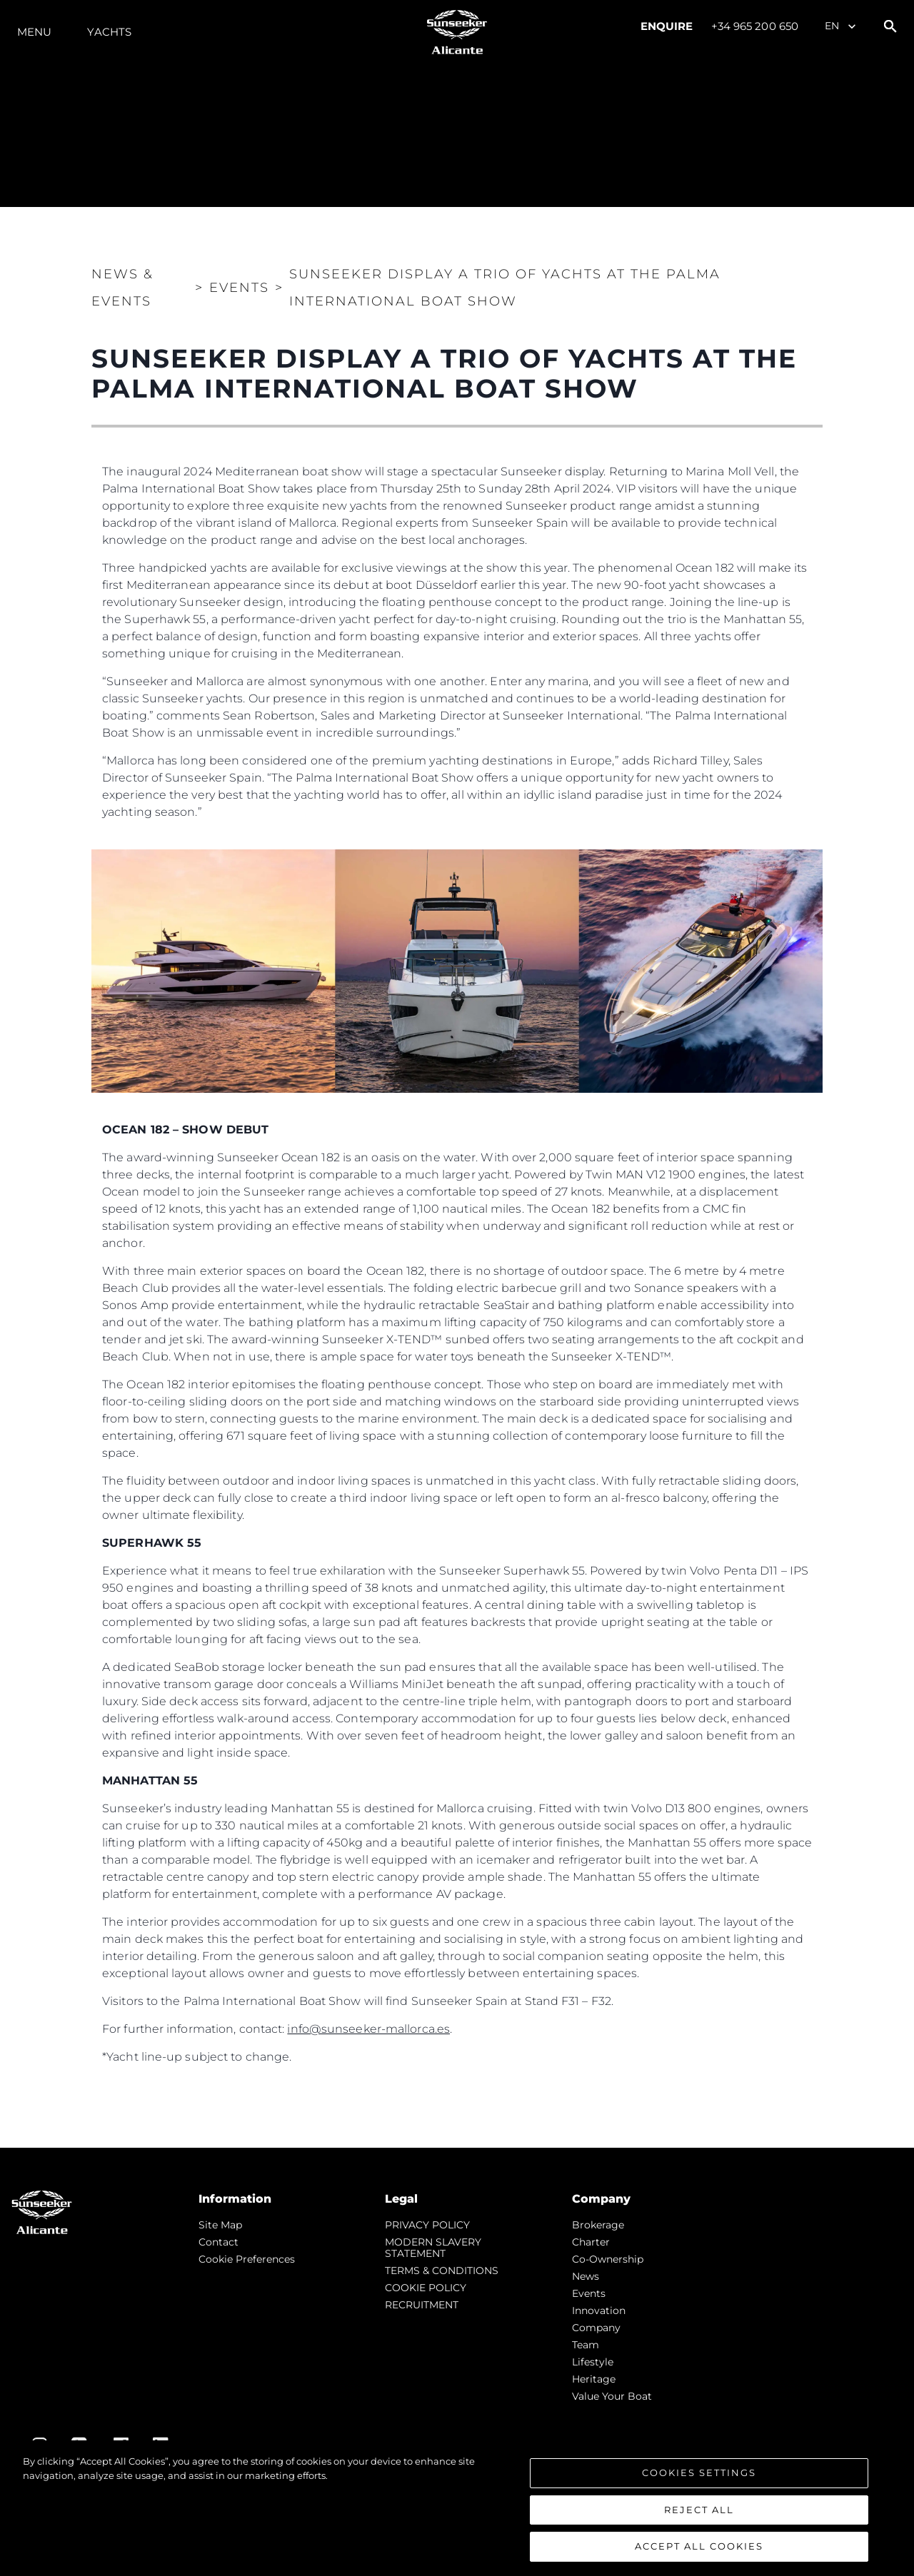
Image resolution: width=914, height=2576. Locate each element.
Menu (34, 32)
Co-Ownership (607, 2259)
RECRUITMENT (421, 2304)
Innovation (599, 2310)
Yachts (109, 32)
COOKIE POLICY (425, 2287)
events (589, 2293)
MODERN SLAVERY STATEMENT (433, 2248)
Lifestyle (592, 2361)
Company (596, 2327)
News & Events (122, 287)
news (585, 2276)
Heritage (594, 2379)
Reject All (699, 2511)
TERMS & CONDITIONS (441, 2270)
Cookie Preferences (247, 2259)
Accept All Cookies (699, 2548)
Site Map (220, 2224)
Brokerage (598, 2224)
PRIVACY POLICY (427, 2224)
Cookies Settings (699, 2474)
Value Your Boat (612, 2396)
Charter (591, 2242)
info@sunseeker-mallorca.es (368, 2029)
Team (585, 2344)
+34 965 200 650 (755, 26)
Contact (218, 2242)
